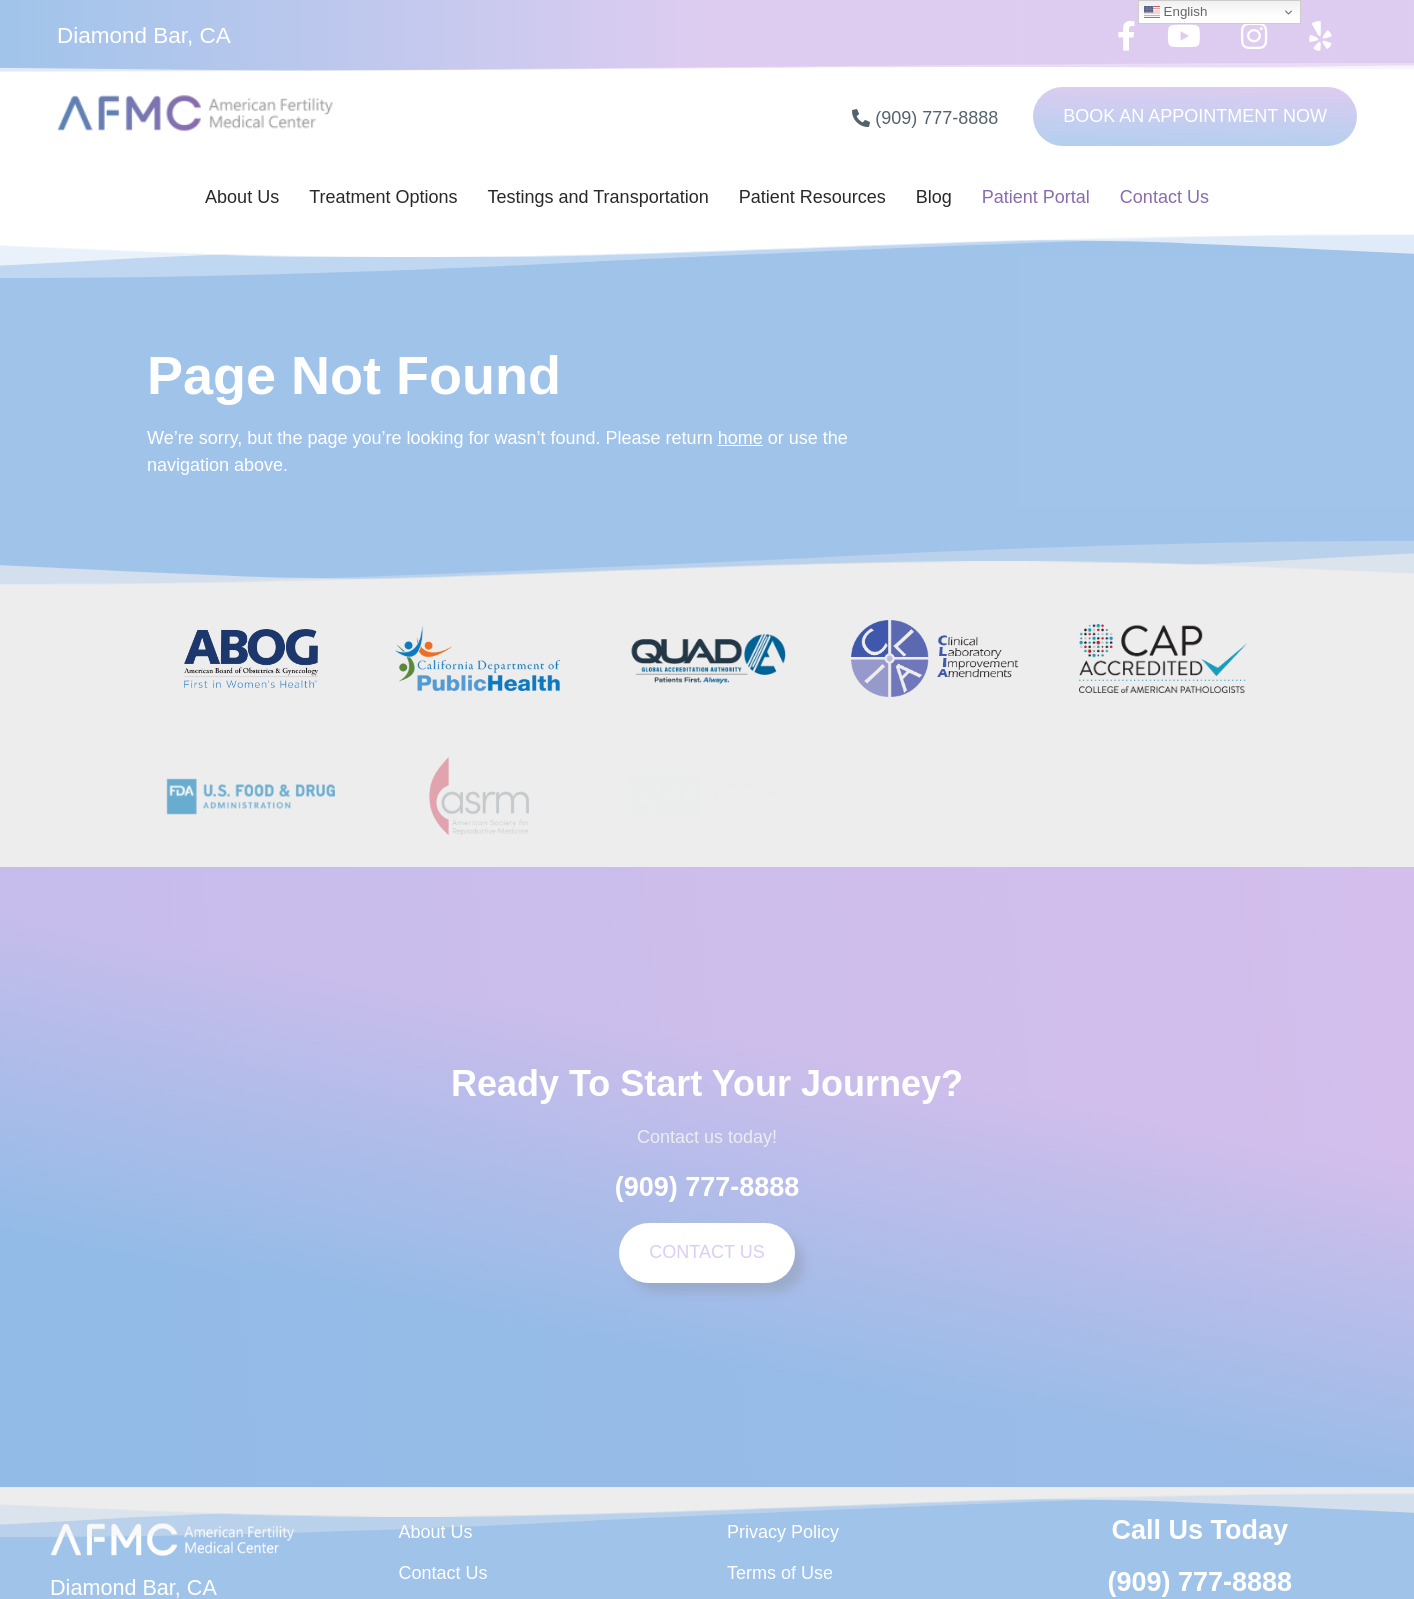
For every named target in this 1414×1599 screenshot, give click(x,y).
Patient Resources (812, 197)
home (740, 438)
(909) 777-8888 (707, 1187)
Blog (934, 197)
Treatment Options (383, 197)
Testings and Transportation (598, 197)
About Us (242, 197)
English (1175, 12)
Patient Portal (1036, 197)
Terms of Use (780, 1573)
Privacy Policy (783, 1532)
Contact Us (1164, 197)
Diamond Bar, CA (144, 35)
